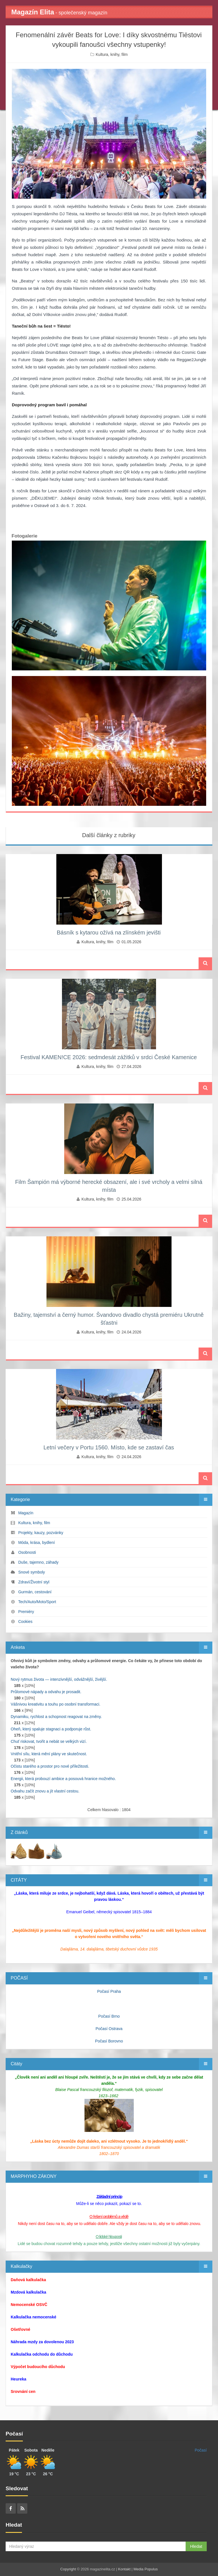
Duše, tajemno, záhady (38, 1562)
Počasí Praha (109, 1991)
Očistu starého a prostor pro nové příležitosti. (50, 1766)
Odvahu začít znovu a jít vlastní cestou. (45, 1791)
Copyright (68, 2569)
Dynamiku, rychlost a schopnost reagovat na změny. (56, 1716)
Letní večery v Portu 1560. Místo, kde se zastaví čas (108, 1447)
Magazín (26, 1513)
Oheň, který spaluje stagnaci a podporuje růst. (51, 1729)
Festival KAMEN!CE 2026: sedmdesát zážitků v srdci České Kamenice (109, 1057)
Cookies (25, 1621)
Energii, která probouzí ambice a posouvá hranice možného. (63, 1778)
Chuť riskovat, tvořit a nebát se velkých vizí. (49, 1741)
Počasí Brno (109, 2016)
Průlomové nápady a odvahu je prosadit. (46, 1691)
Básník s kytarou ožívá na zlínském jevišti (109, 932)
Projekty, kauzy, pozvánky (40, 1532)
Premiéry (26, 1611)
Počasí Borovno (109, 2041)
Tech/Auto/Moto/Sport (37, 1601)
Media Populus (146, 2569)
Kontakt (124, 2569)
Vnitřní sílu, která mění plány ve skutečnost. (49, 1754)
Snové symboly (31, 1572)
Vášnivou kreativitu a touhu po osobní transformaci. (55, 1704)
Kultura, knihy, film (112, 54)
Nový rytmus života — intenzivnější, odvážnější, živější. (59, 1679)
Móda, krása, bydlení (36, 1542)
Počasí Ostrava (109, 2028)
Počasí (201, 2450)
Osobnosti (27, 1552)
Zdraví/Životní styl (33, 1582)
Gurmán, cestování (35, 1592)
